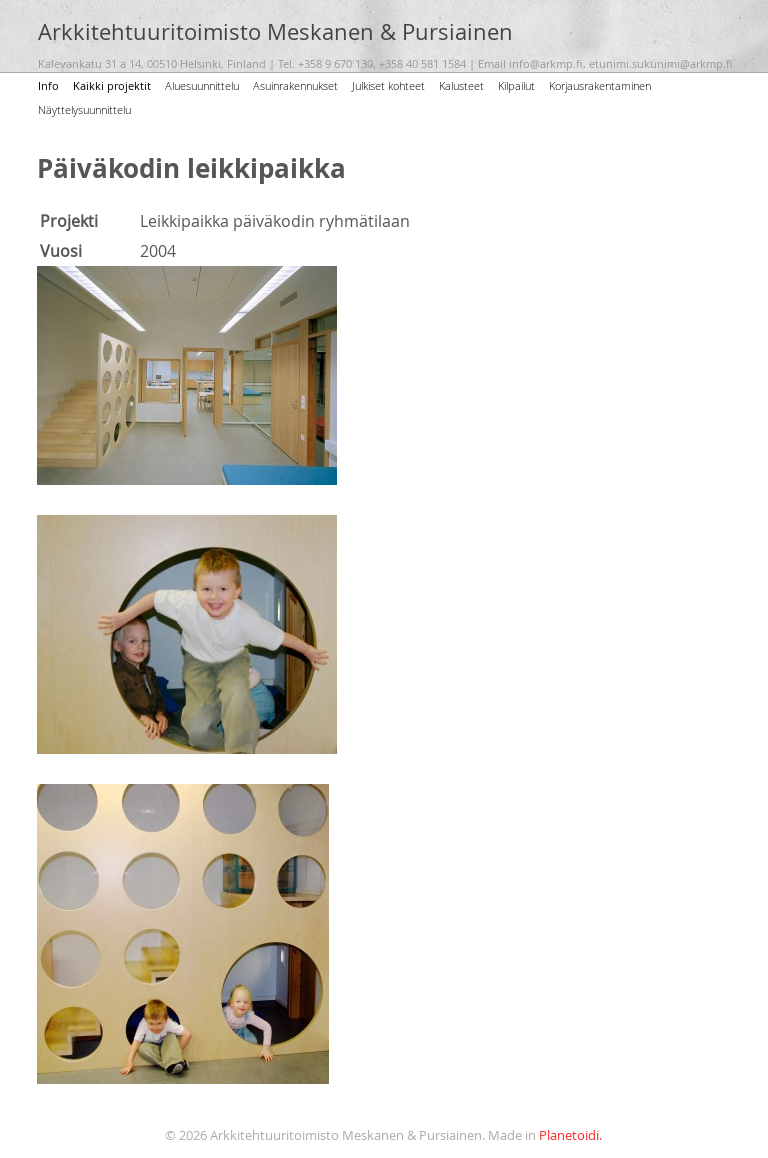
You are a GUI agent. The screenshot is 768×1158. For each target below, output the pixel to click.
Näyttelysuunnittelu (84, 109)
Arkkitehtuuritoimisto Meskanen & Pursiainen (275, 32)
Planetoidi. (570, 1135)
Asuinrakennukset (295, 85)
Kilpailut (516, 85)
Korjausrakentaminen (600, 85)
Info (48, 85)
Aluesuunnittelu (202, 85)
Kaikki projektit (112, 85)
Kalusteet (461, 85)
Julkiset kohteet (388, 85)
